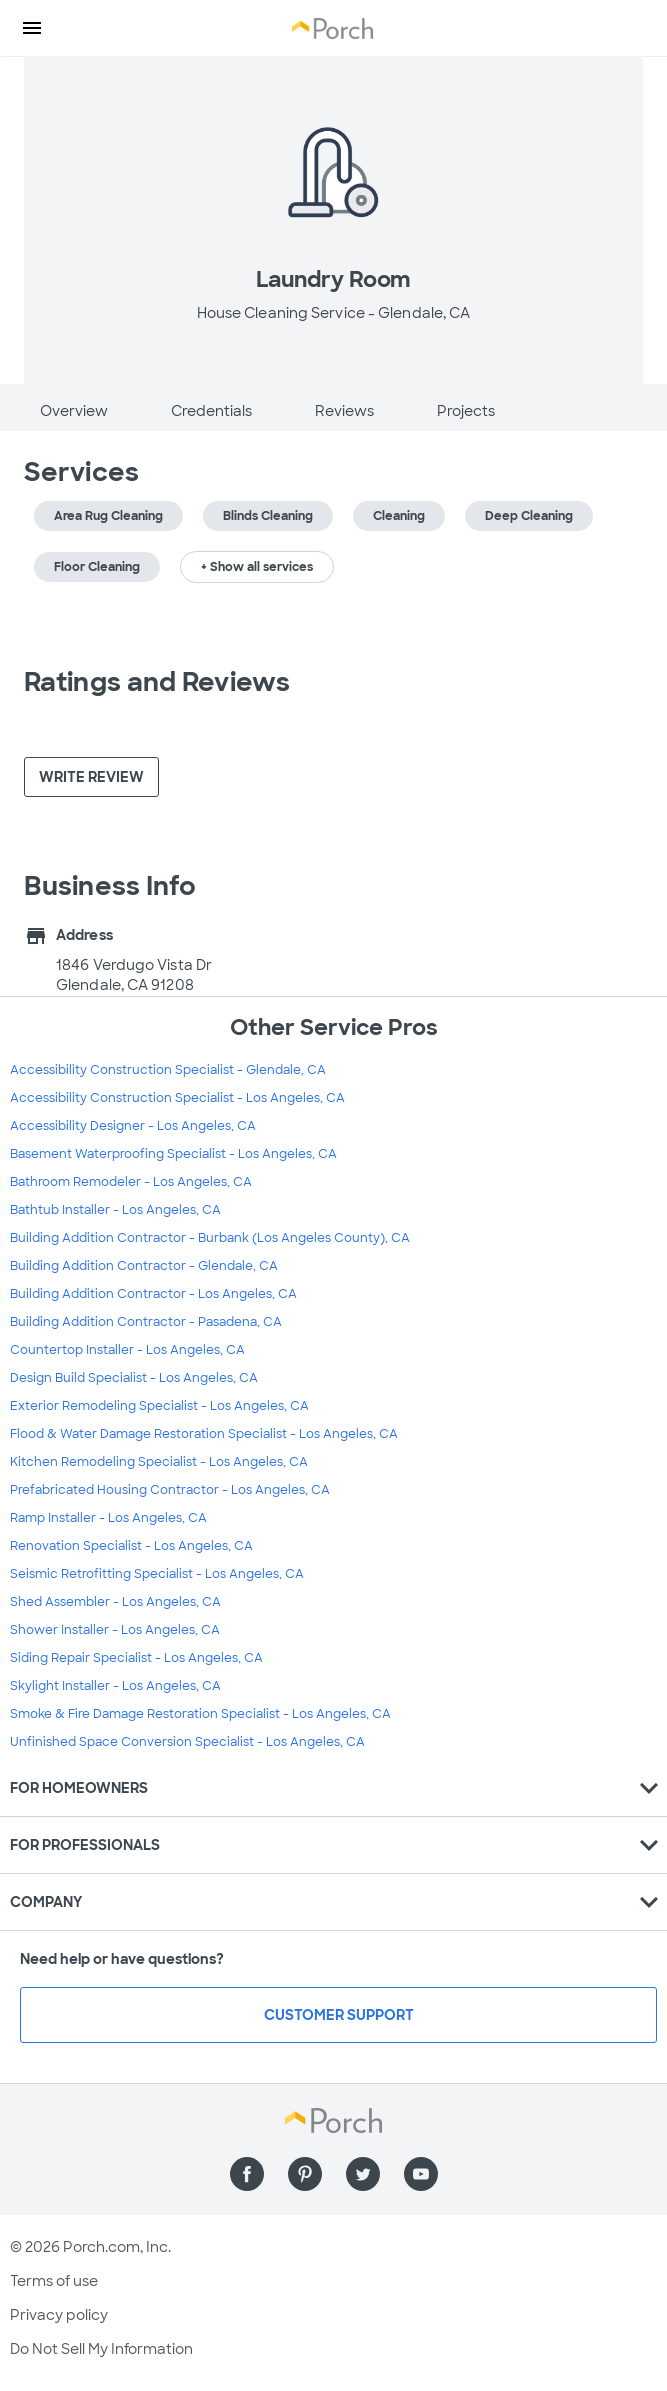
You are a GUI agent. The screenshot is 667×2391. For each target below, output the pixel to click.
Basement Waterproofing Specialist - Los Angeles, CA (173, 1154)
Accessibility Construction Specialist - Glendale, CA (168, 1070)
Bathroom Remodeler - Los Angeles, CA (131, 1182)
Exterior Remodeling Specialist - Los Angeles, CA (159, 1406)
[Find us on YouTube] (421, 2174)
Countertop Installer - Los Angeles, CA (127, 1350)
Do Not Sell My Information (101, 2349)
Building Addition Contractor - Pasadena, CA (146, 1322)
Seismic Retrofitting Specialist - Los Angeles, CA (157, 1574)
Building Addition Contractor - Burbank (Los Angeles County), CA (210, 1238)
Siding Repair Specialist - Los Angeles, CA (136, 1658)
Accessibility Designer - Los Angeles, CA (133, 1126)
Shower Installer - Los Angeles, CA (115, 1630)
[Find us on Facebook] (247, 2174)
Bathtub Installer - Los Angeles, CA (115, 1210)
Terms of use (54, 2281)
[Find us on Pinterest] (305, 2174)
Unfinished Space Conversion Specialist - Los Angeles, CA (187, 1742)
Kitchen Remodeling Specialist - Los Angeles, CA (159, 1462)
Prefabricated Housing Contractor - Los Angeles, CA (170, 1490)
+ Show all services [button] (257, 567)
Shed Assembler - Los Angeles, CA (115, 1602)
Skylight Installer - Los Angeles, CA (115, 1686)
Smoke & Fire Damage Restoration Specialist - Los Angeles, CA (200, 1714)
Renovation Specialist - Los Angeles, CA (131, 1546)
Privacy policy (59, 2315)
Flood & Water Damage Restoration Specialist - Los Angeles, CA (204, 1434)
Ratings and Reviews (157, 682)
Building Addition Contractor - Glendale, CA (144, 1266)
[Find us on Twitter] (363, 2174)
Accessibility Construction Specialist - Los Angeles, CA (177, 1098)
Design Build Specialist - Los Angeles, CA (134, 1378)
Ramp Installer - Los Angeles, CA (108, 1518)
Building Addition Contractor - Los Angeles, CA (153, 1294)
